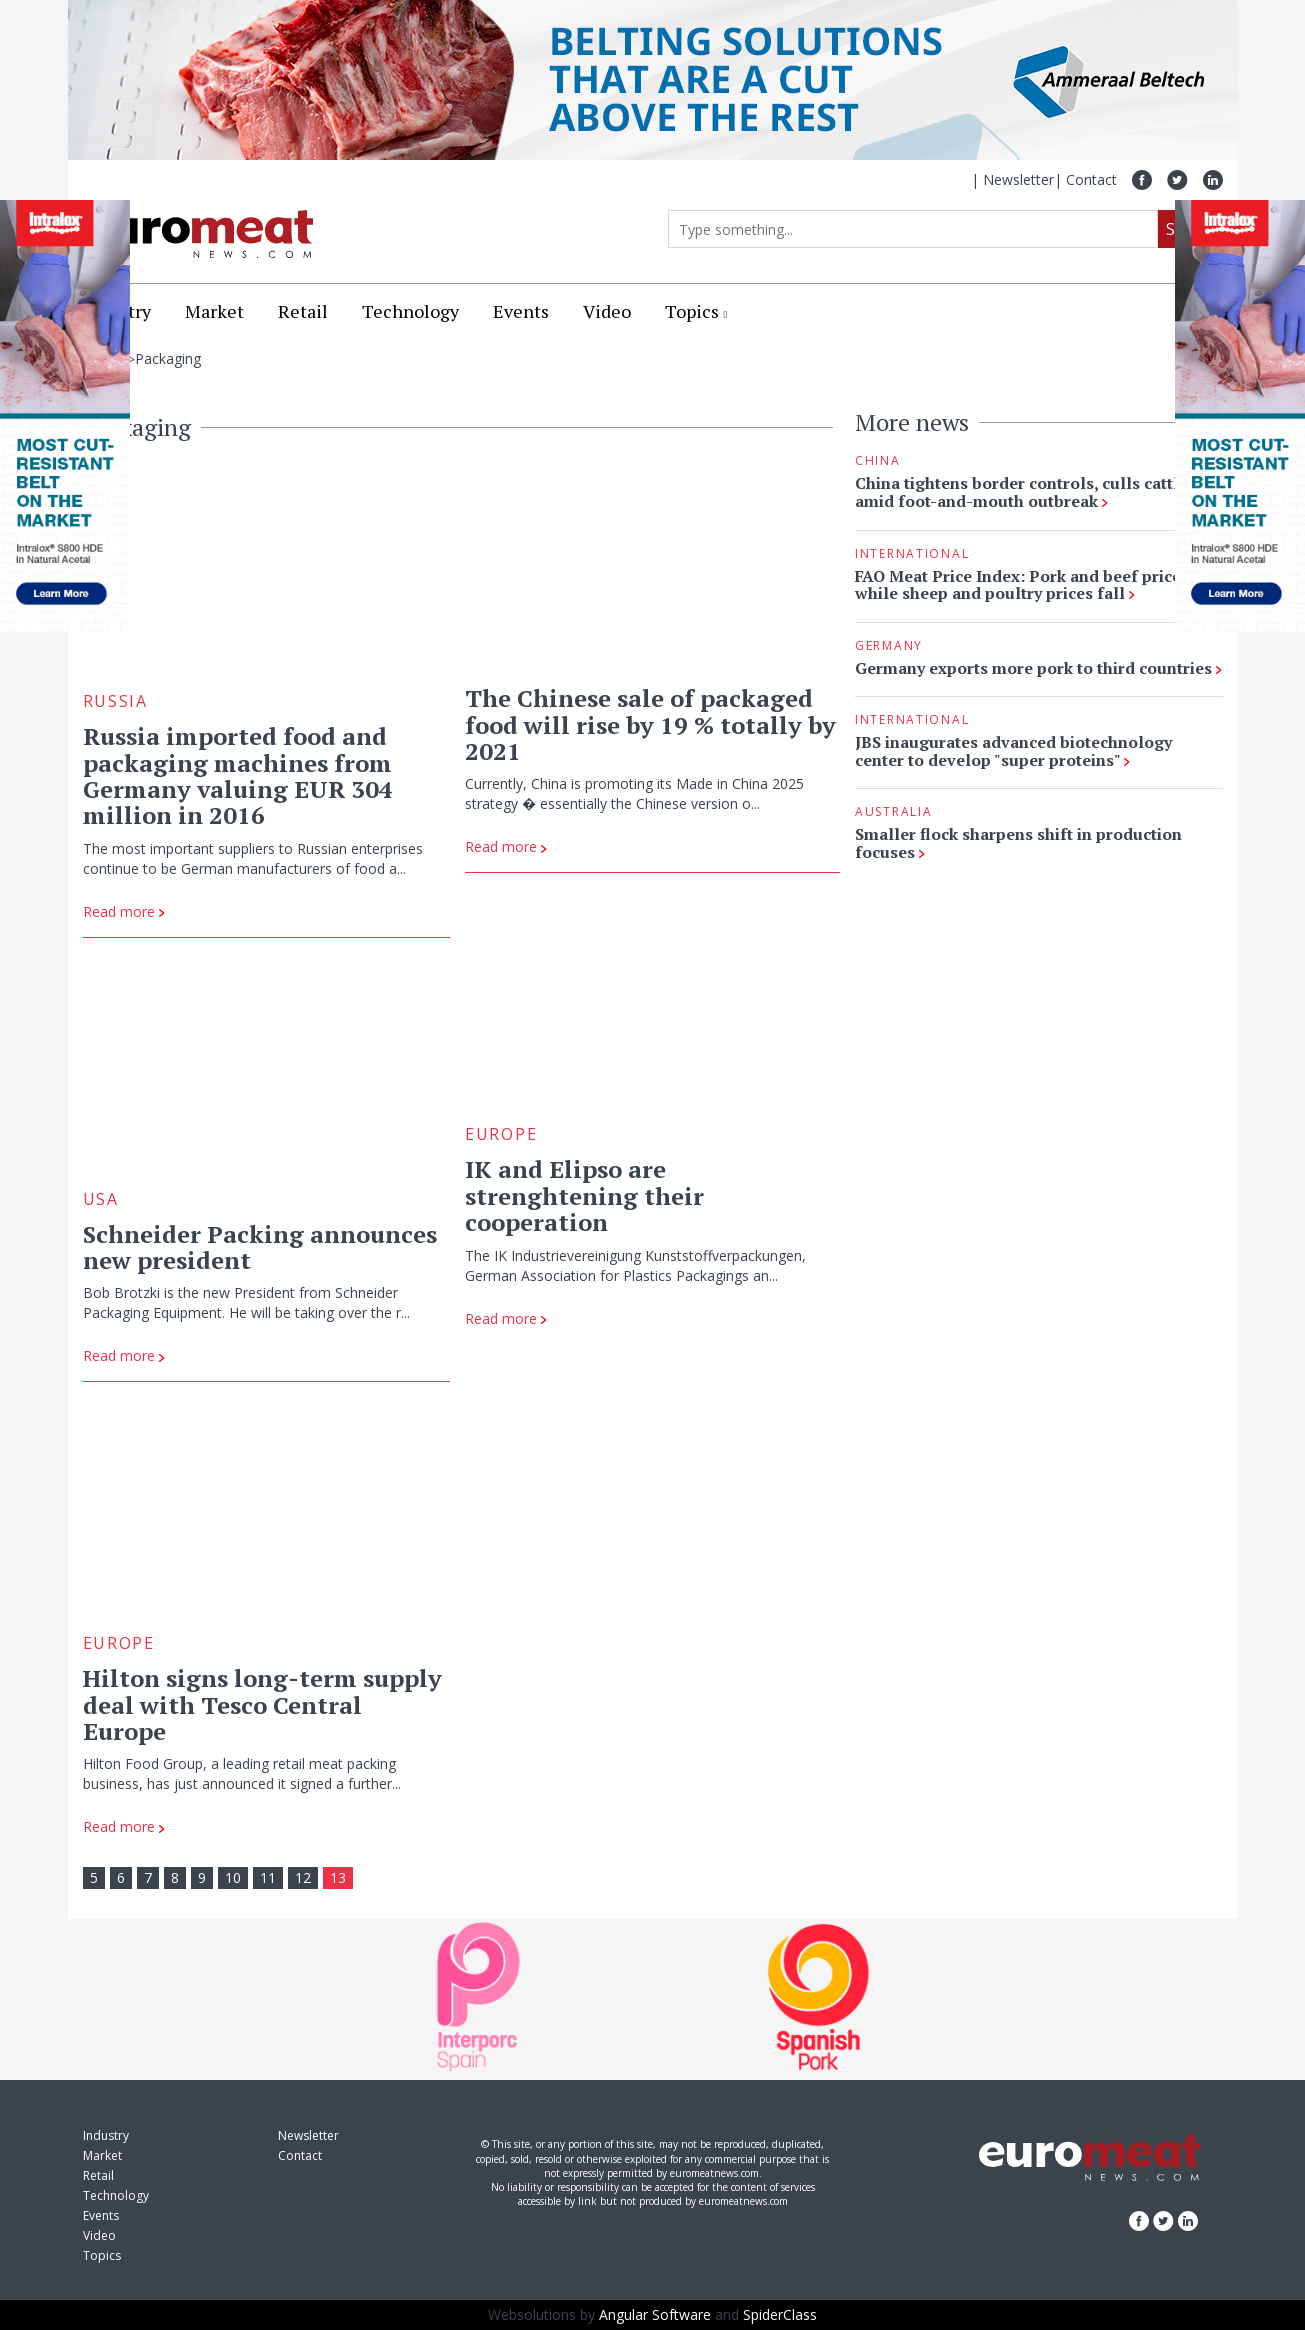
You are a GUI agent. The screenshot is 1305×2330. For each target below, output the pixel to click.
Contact (1091, 179)
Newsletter (1018, 179)
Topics (692, 311)
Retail (303, 311)
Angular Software (655, 2314)
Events (521, 311)
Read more (124, 911)
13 (338, 1877)
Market (214, 311)
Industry (106, 2135)
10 (233, 1877)
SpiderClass (780, 2314)
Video (607, 311)
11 (268, 1877)
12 (303, 1877)
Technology (410, 311)
